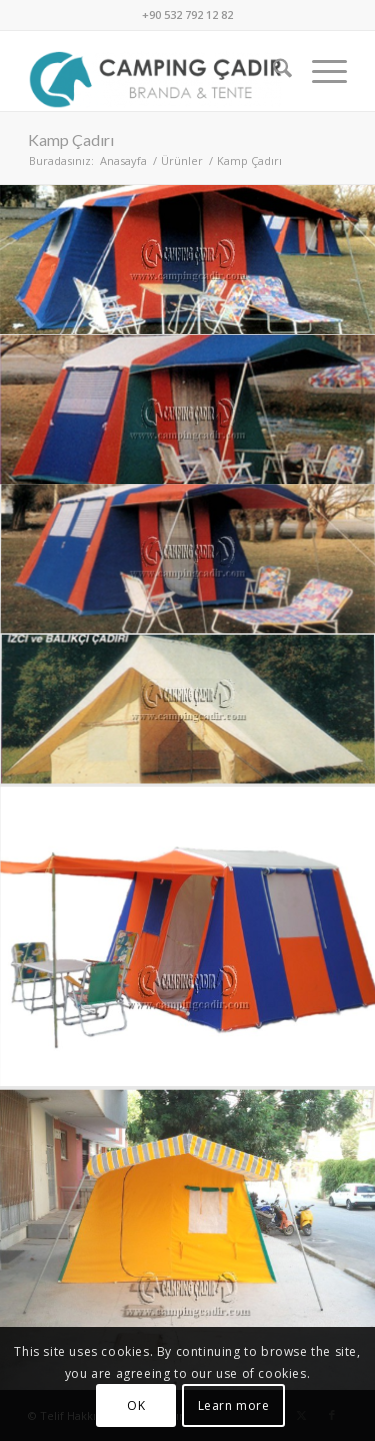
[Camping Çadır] (155, 71)
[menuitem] (272, 71)
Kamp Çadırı (71, 139)
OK (136, 1405)
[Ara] (272, 71)
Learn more (234, 1405)
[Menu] (319, 71)
